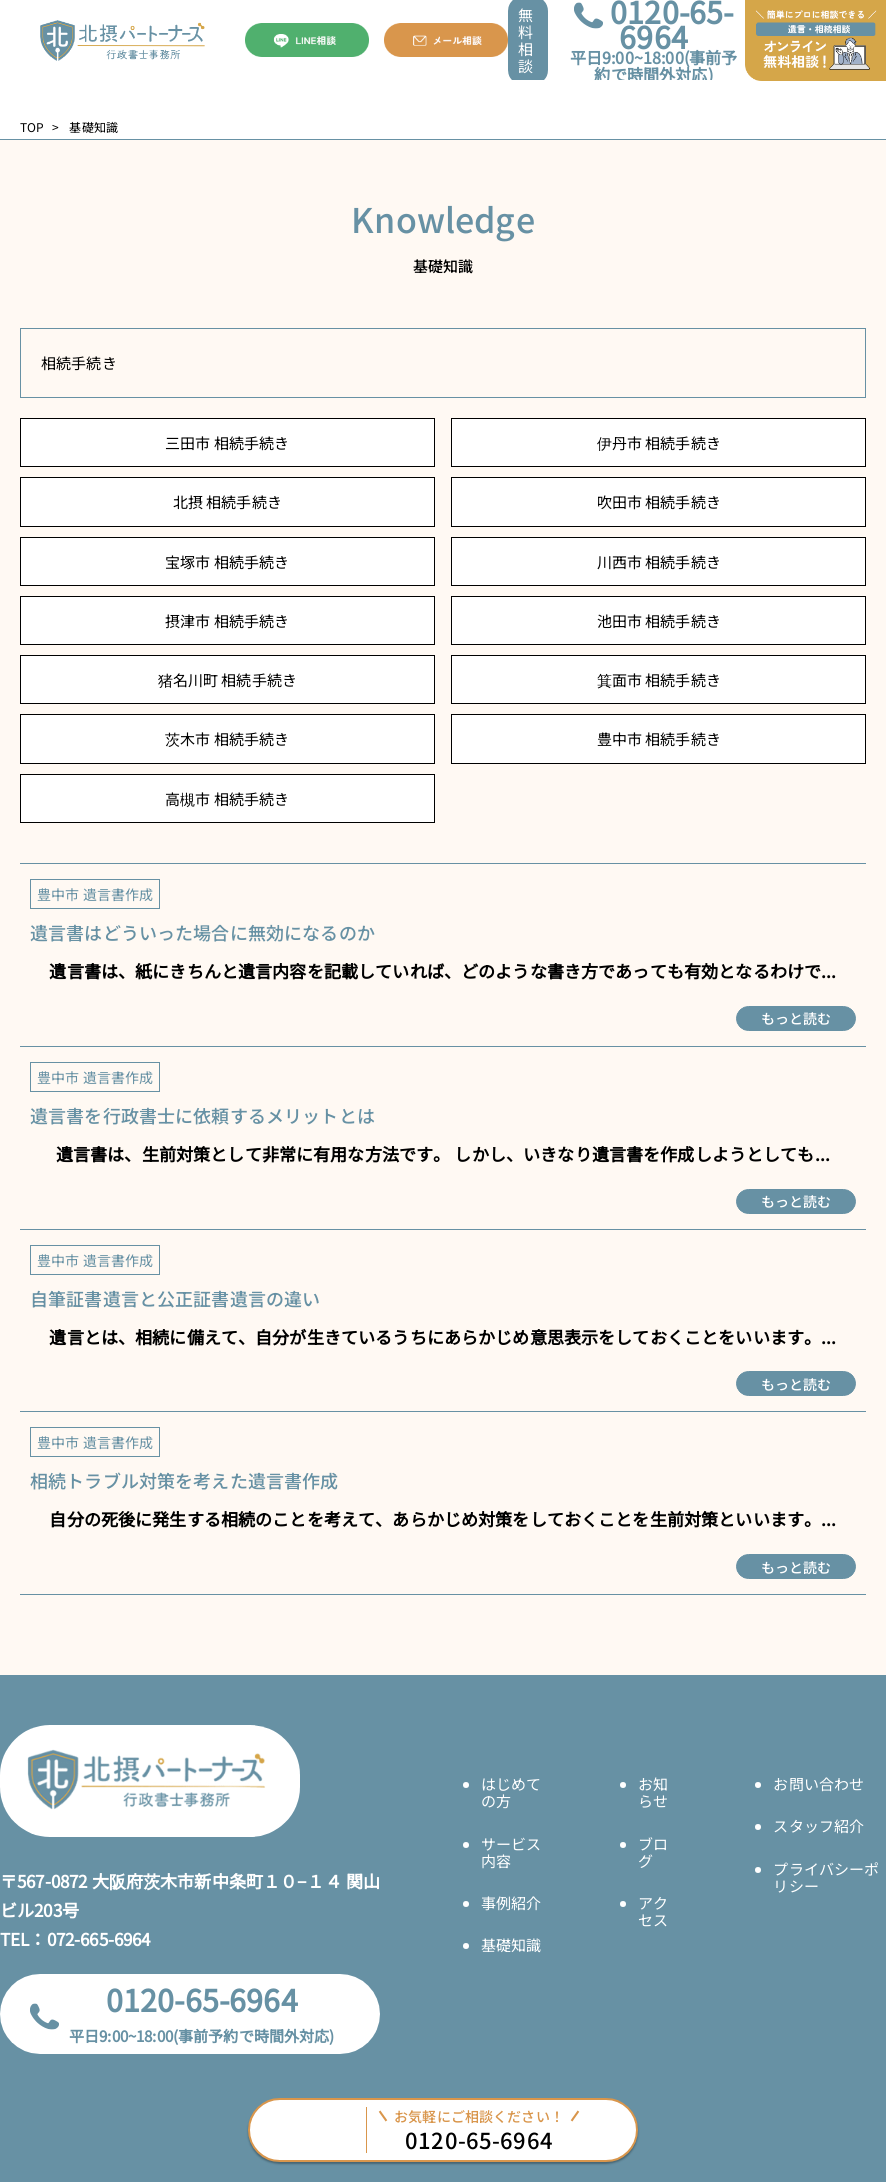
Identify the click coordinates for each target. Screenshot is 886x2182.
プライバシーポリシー (826, 1877)
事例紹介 (511, 1902)
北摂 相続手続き (227, 501)
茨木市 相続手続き (227, 738)
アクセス (653, 1911)
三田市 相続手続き (227, 442)
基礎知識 (511, 1944)
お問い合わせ (818, 1783)
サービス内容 (511, 1852)
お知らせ (653, 1792)
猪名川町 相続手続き (228, 679)
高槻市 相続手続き (227, 798)
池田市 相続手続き (659, 620)
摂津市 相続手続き (227, 620)
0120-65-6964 (202, 1999)
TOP (32, 127)
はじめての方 (511, 1792)
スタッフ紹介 (818, 1825)
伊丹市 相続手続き (659, 442)
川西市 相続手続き (659, 561)
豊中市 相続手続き (659, 738)
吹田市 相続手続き (659, 501)
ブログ (653, 1852)
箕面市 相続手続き (659, 679)
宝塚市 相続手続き (227, 561)
